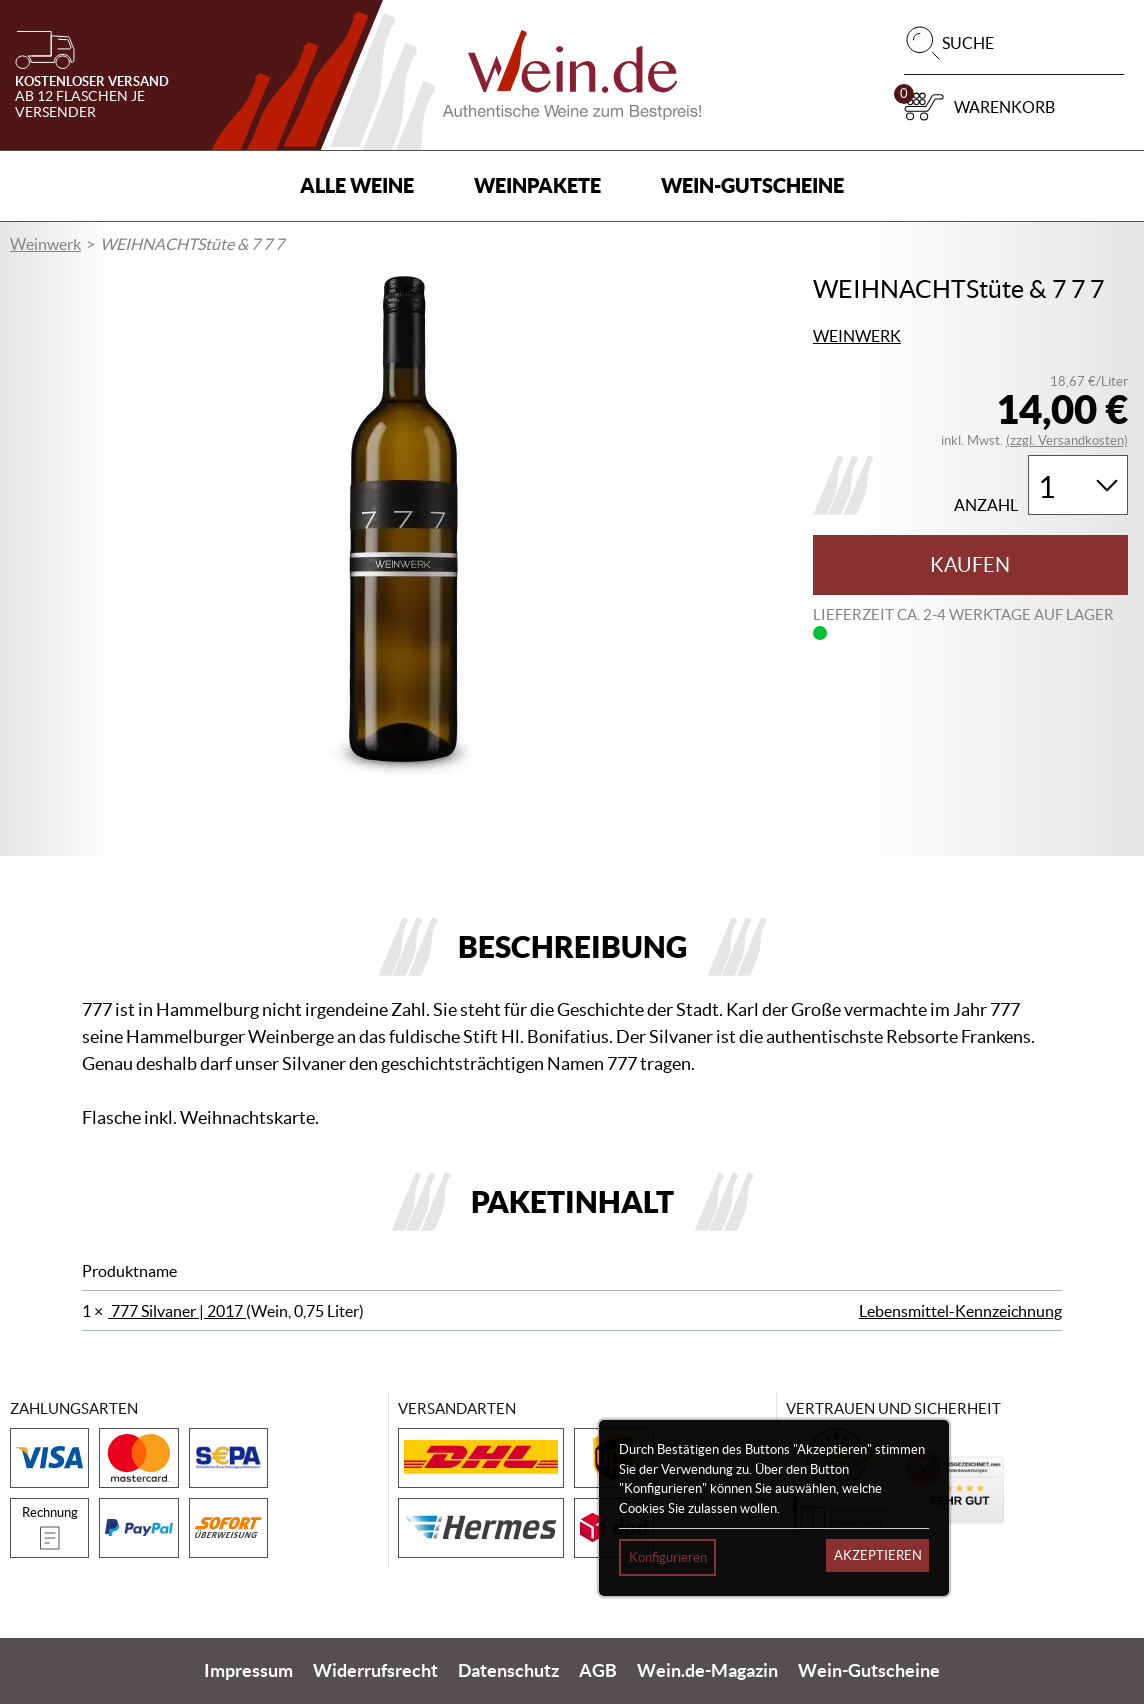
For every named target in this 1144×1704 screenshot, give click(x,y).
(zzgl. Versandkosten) (1067, 440)
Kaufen (970, 565)
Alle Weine (357, 185)
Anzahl (986, 505)
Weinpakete (537, 185)
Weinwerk (45, 244)
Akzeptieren (878, 1555)
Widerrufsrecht (375, 1671)
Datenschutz (508, 1671)
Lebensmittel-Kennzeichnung (960, 1311)
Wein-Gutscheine (752, 185)
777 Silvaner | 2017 (177, 1311)
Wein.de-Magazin (707, 1671)
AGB (598, 1671)
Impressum (248, 1671)
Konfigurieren (668, 1557)
